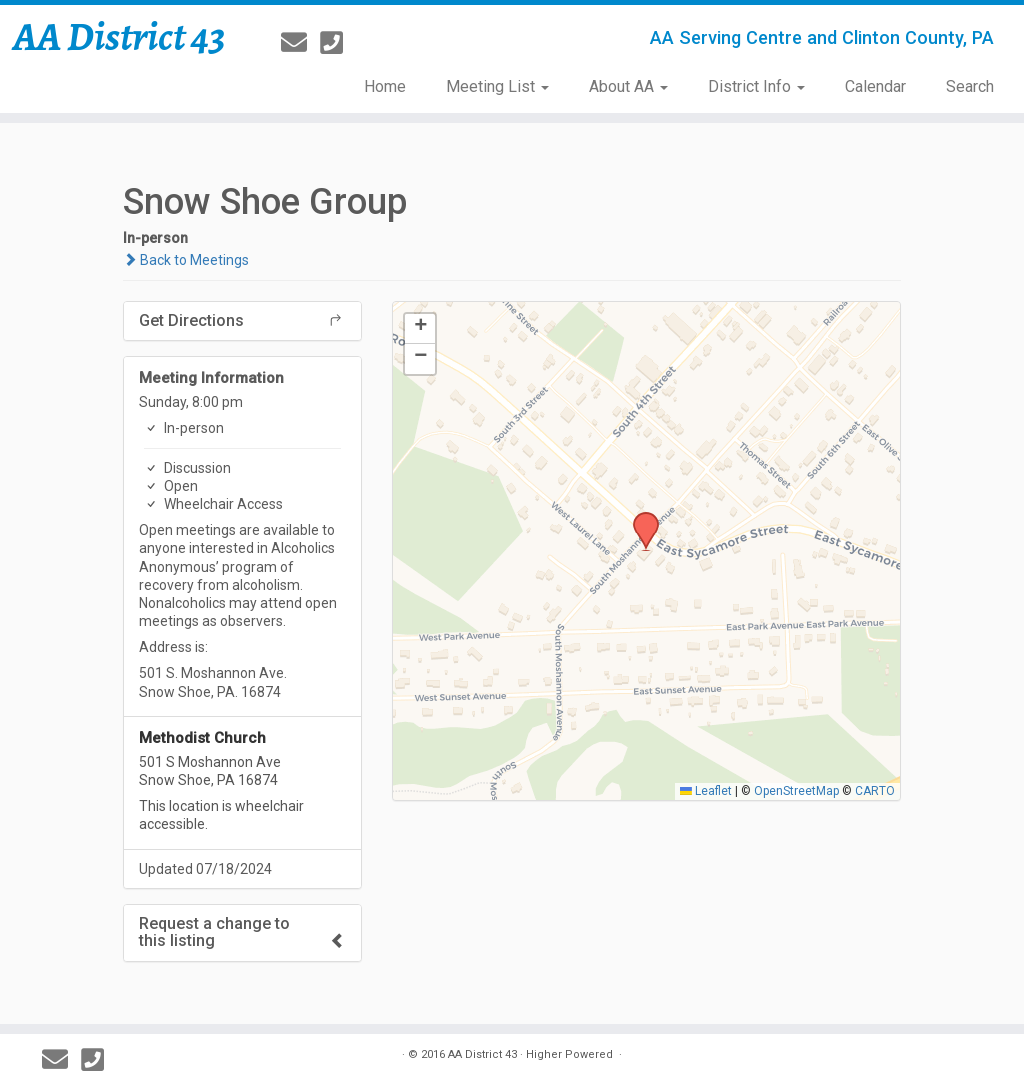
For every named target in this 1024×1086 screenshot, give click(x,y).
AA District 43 (119, 37)
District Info (756, 86)
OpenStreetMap (796, 791)
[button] (639, 518)
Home (385, 86)
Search (970, 86)
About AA (628, 86)
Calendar (875, 86)
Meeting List (497, 86)
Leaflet (706, 791)
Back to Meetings (186, 260)
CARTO (875, 791)
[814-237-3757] (338, 43)
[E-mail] (300, 43)
